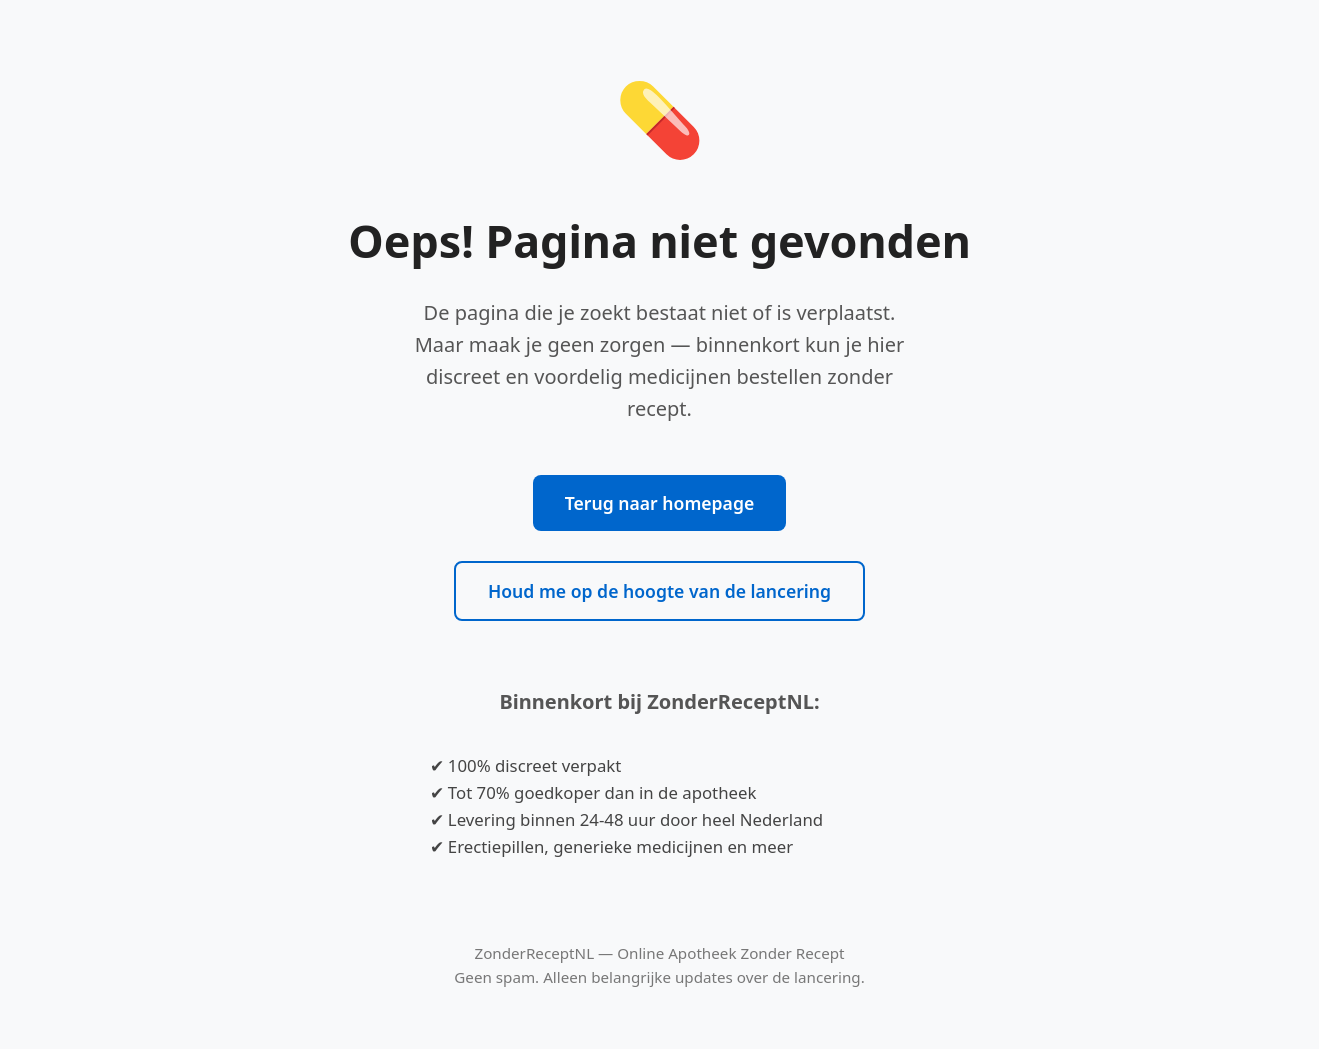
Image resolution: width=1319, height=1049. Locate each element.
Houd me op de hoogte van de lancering (659, 591)
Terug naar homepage (659, 503)
